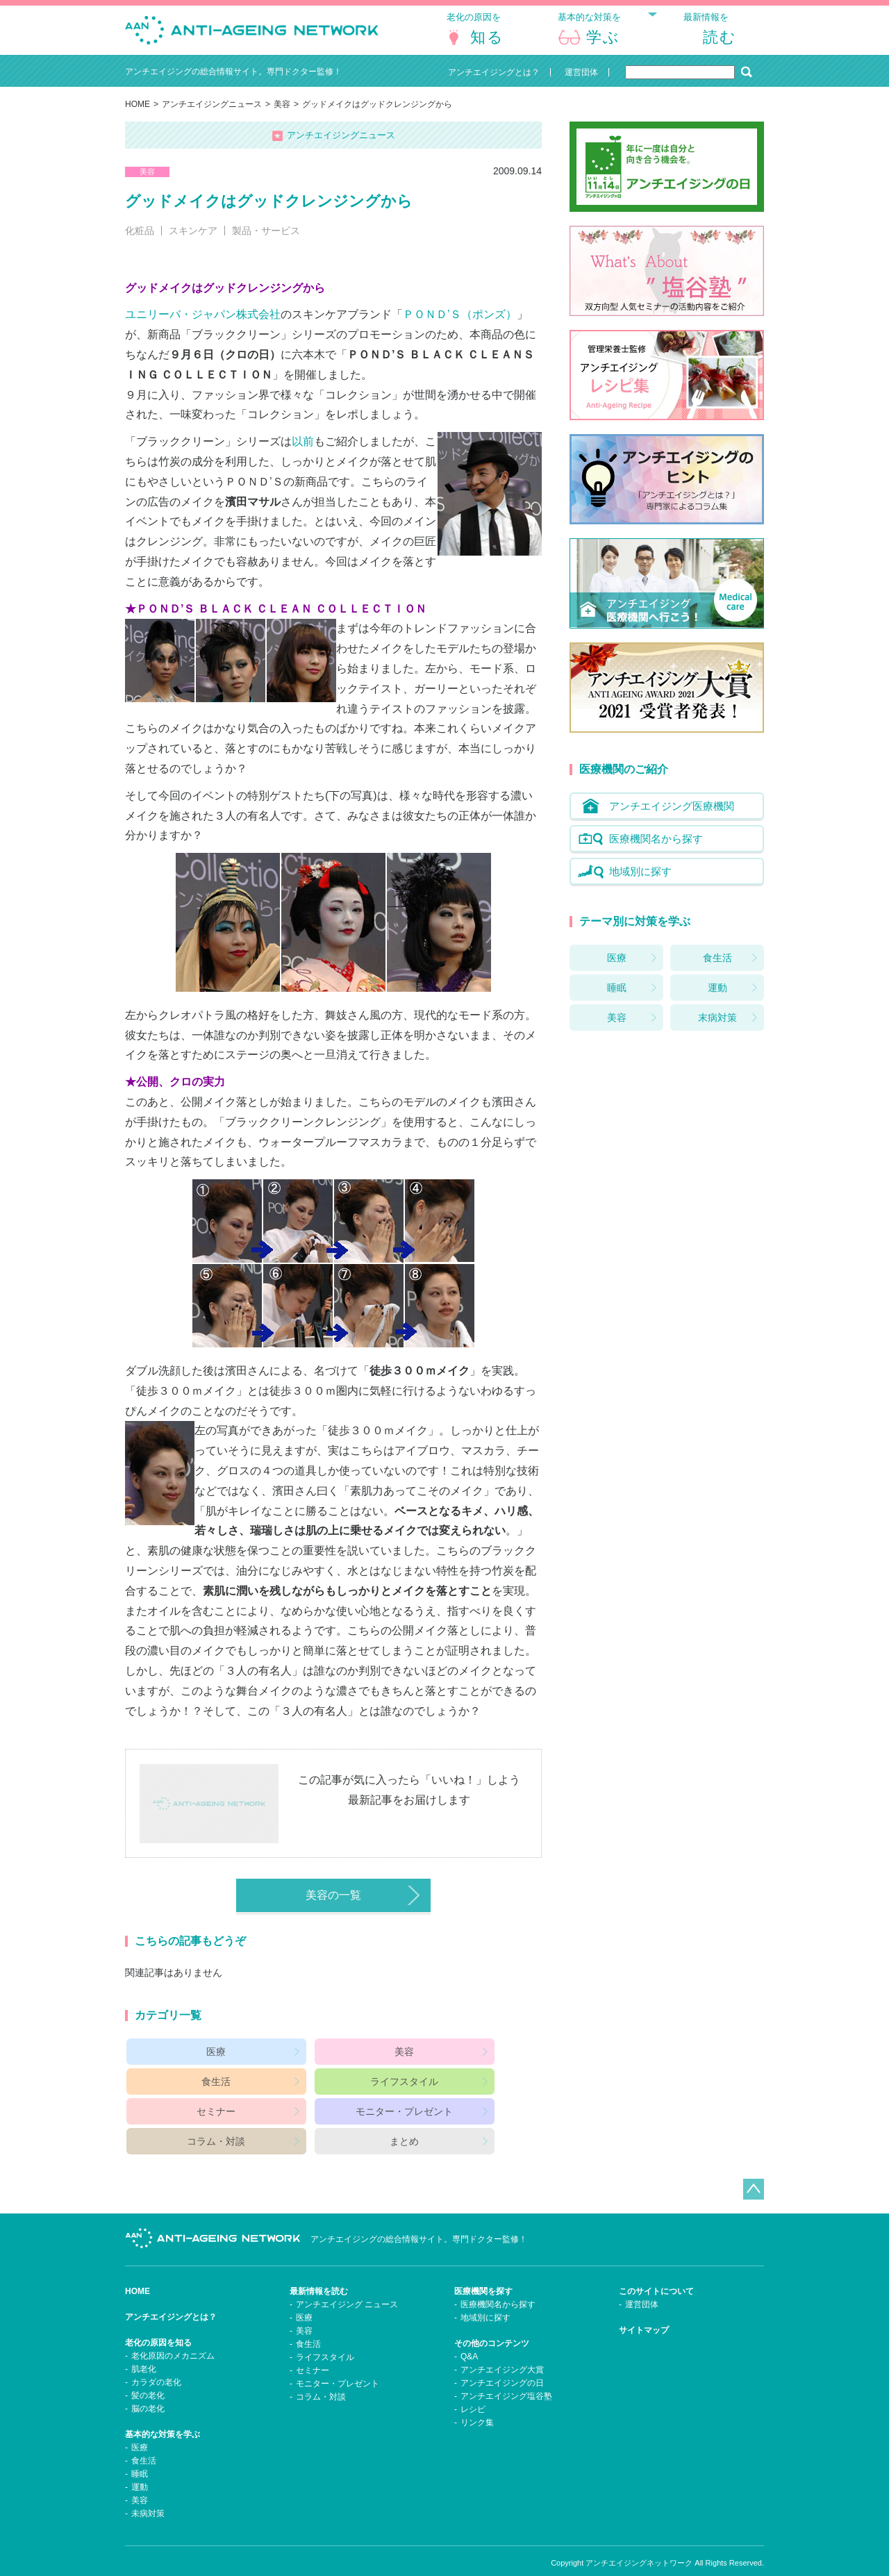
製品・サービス (266, 241)
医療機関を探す (483, 2272)
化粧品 (139, 241)
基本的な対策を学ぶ (162, 2415)
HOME (137, 115)
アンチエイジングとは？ (171, 2298)
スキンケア (193, 241)
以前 (303, 452)
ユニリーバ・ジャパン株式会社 (203, 325)
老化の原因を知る (158, 2324)
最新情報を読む (319, 2272)
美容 (282, 115)
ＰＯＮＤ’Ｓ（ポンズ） (460, 325)
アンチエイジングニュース (212, 115)
